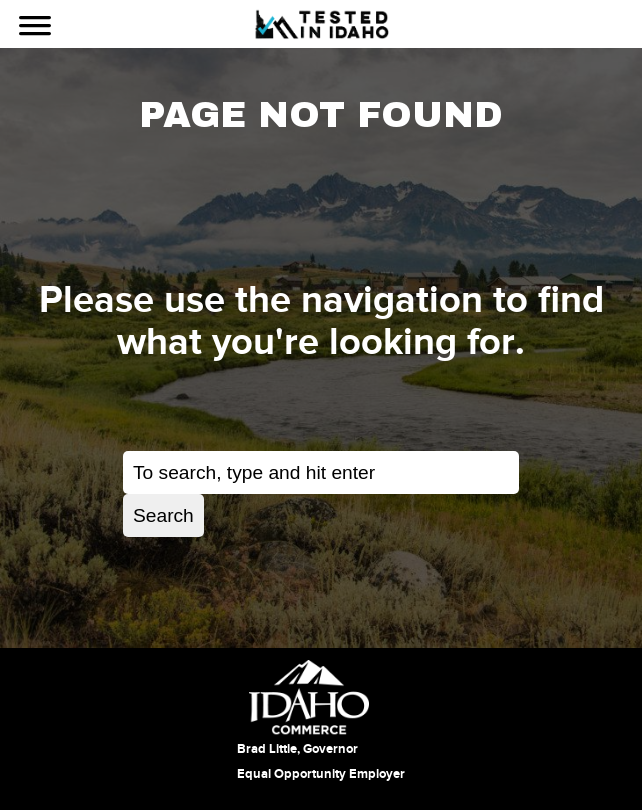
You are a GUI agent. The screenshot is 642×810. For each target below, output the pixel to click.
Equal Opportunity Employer (321, 774)
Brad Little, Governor (297, 749)
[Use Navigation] (35, 28)
